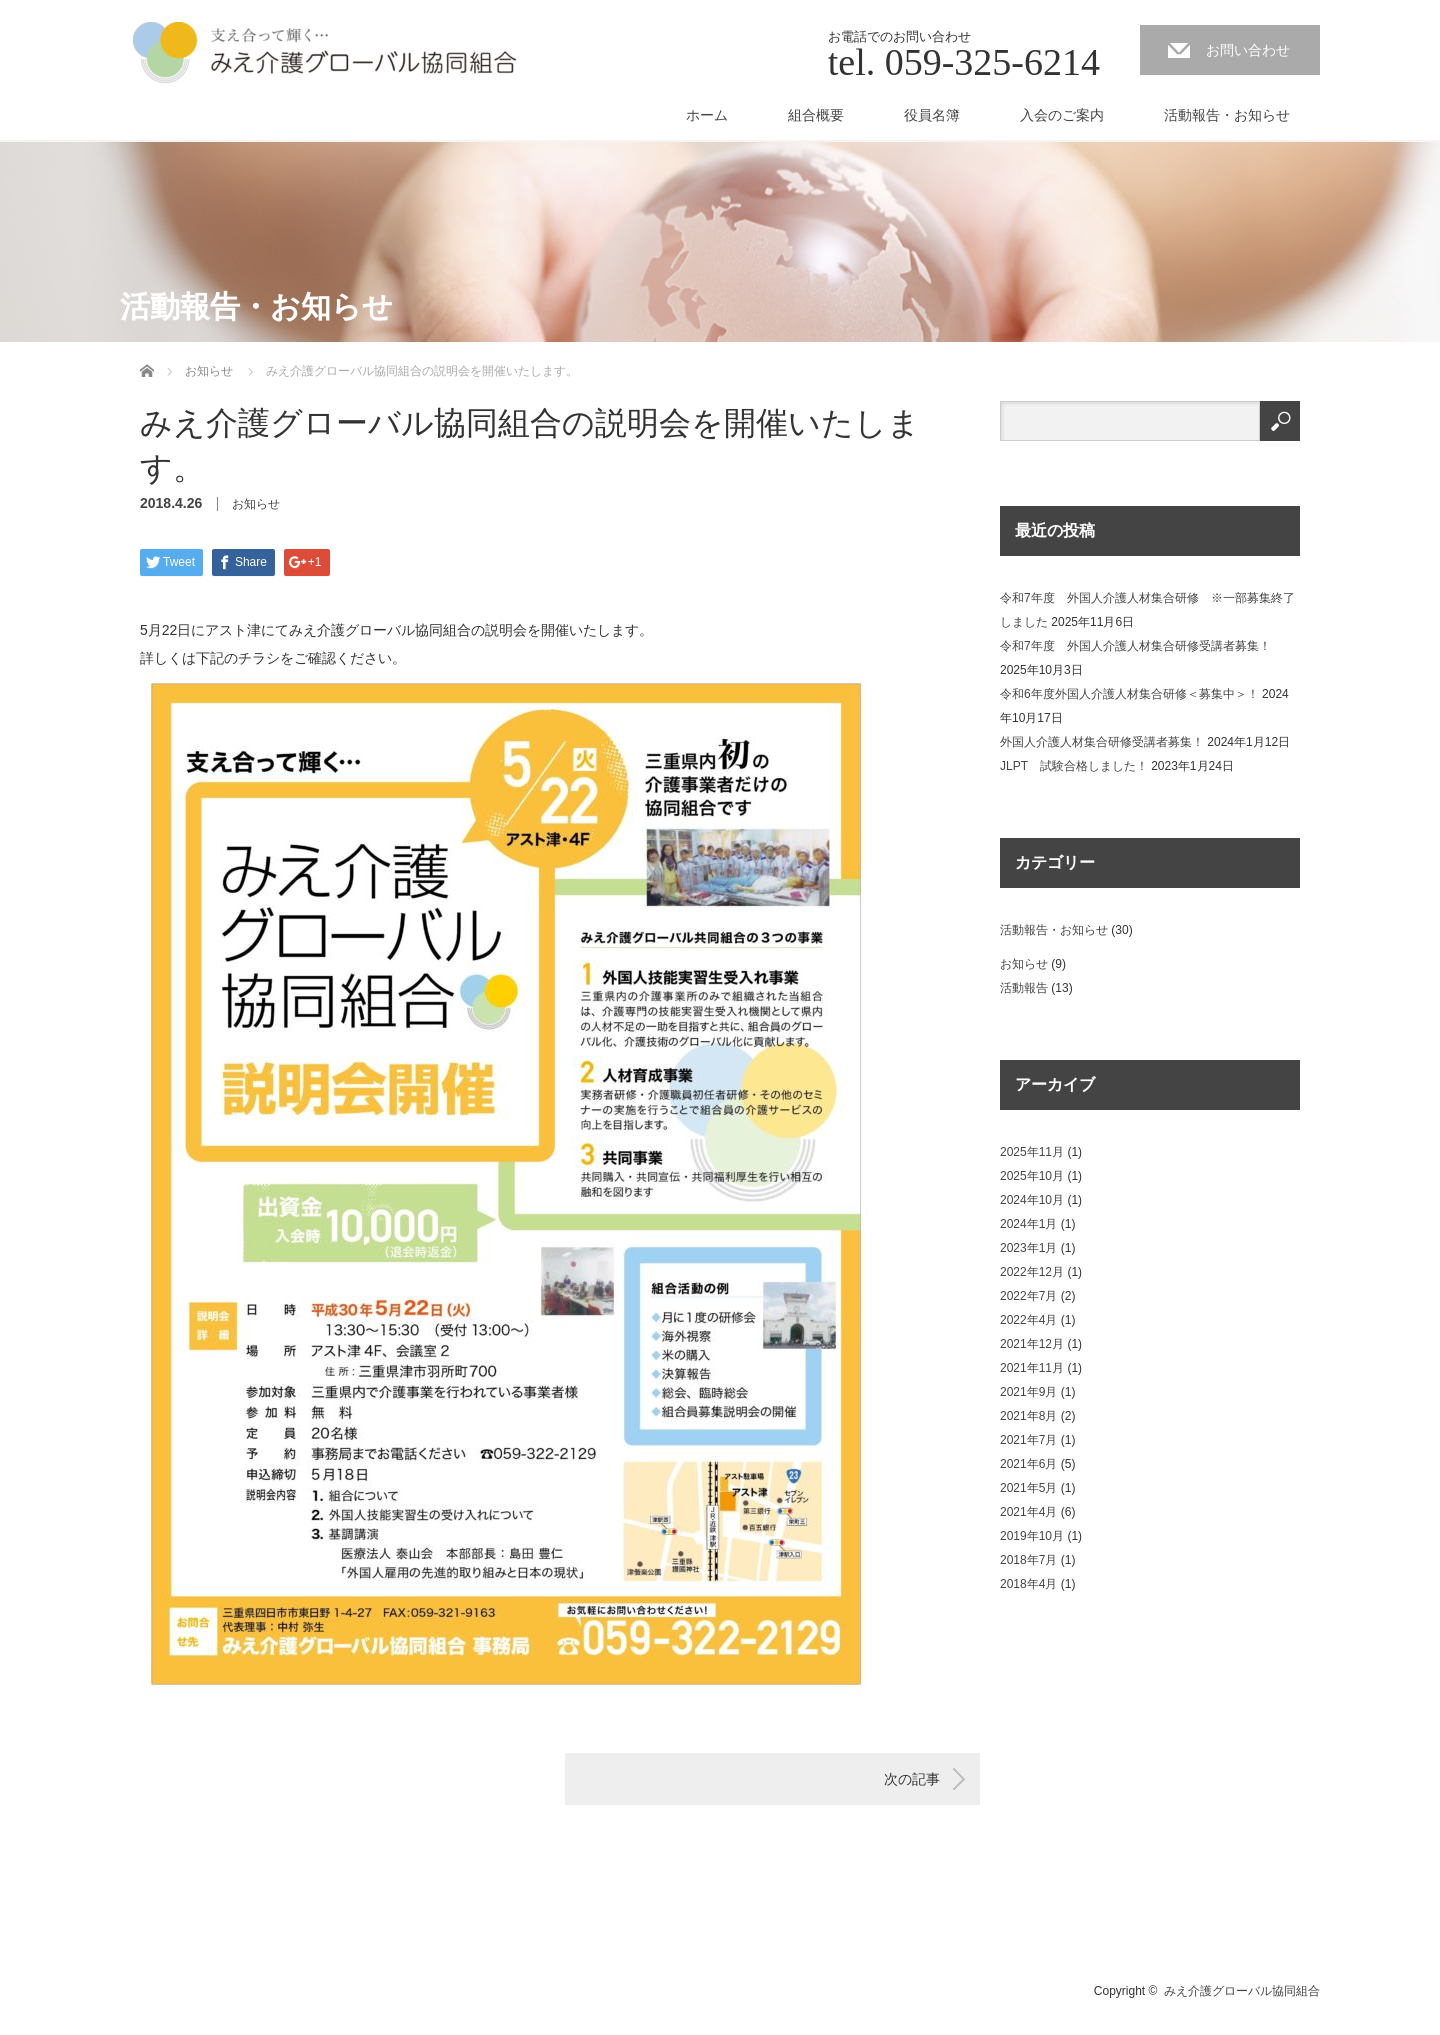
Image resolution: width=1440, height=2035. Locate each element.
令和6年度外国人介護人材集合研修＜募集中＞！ (1129, 694)
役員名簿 (932, 115)
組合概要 (816, 115)
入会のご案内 (1062, 115)
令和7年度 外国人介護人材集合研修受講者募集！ (1135, 646)
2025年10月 (1032, 1176)
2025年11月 (1032, 1152)
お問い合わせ (1248, 50)
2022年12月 (1032, 1272)
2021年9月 (1028, 1392)
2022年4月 (1028, 1320)
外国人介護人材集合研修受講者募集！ (1102, 742)
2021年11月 (1032, 1368)
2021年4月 (1028, 1512)
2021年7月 (1028, 1440)
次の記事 (912, 1779)
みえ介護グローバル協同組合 (1242, 1991)
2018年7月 (1028, 1560)
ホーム (707, 115)
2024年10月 (1032, 1200)
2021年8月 (1028, 1416)
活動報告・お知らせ (1227, 115)
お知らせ (256, 504)
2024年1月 (1028, 1224)
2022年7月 (1028, 1296)
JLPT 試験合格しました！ (1074, 766)
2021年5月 (1028, 1488)
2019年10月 (1032, 1536)
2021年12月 (1032, 1344)
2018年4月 (1028, 1584)
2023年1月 (1028, 1248)
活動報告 (1024, 988)
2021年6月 (1028, 1464)
